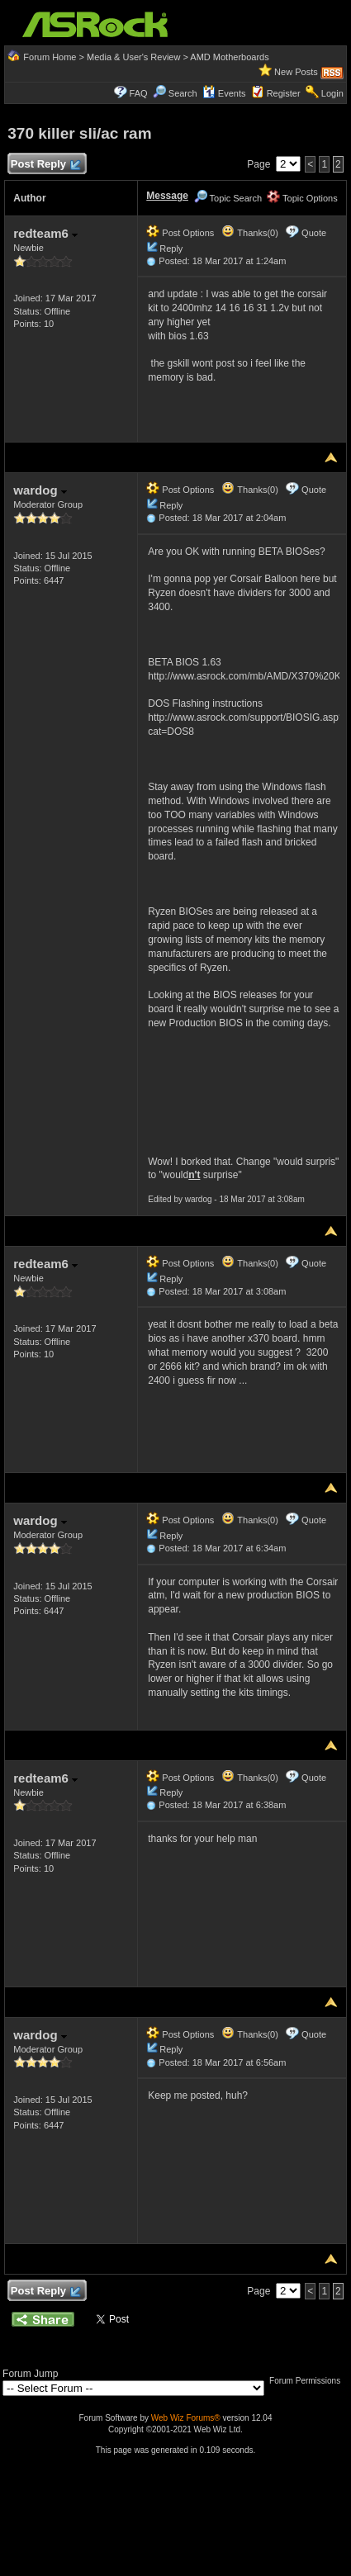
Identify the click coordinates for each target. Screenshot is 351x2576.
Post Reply (44, 165)
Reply (171, 248)
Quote (313, 233)
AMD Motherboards (229, 57)
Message (167, 195)
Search (182, 93)
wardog (40, 490)
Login (332, 93)
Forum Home (49, 57)
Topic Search (228, 198)
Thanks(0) (249, 233)
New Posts (296, 72)
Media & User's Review (133, 57)
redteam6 (45, 233)
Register (284, 93)
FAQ (139, 93)
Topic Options (302, 198)
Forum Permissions (309, 2380)
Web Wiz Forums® (186, 2417)
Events (224, 93)
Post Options (180, 233)
